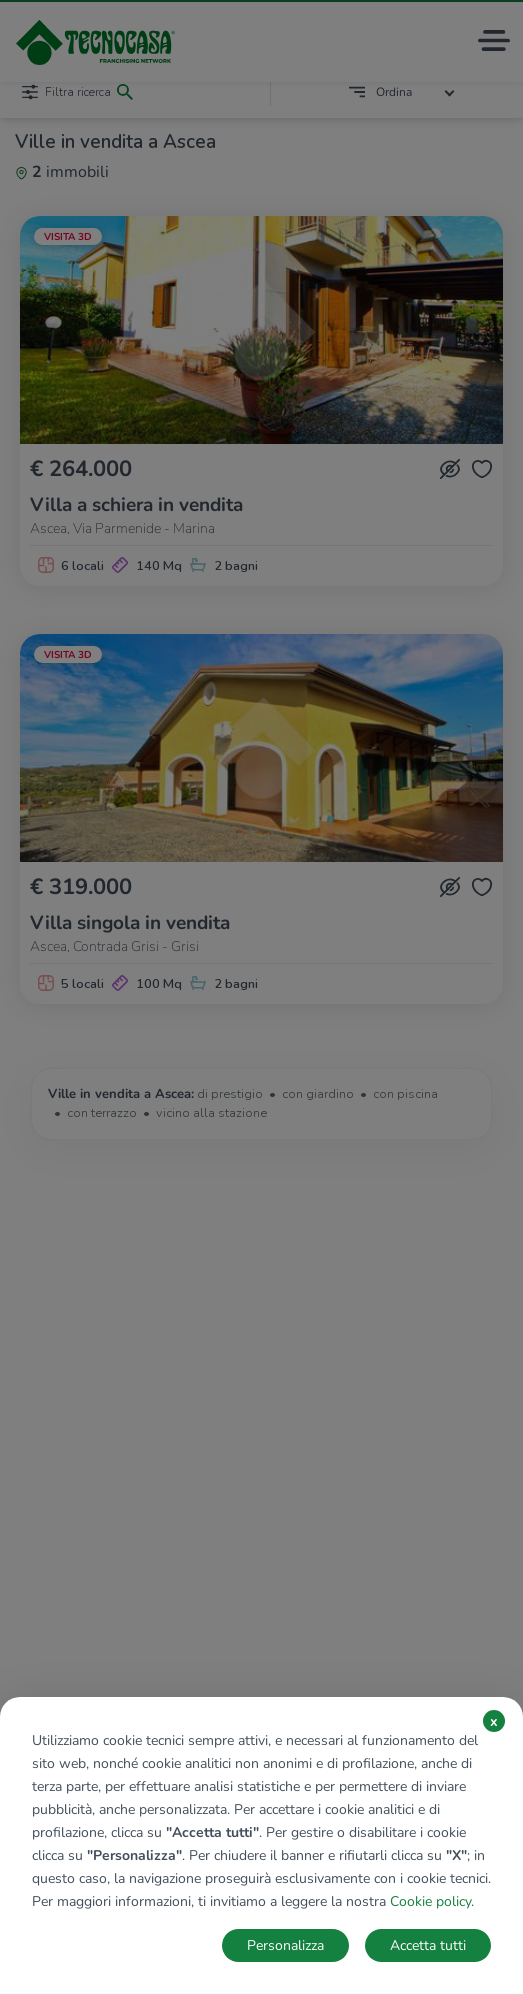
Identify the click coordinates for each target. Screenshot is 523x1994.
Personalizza (285, 1945)
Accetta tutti (428, 1945)
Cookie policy (430, 1901)
